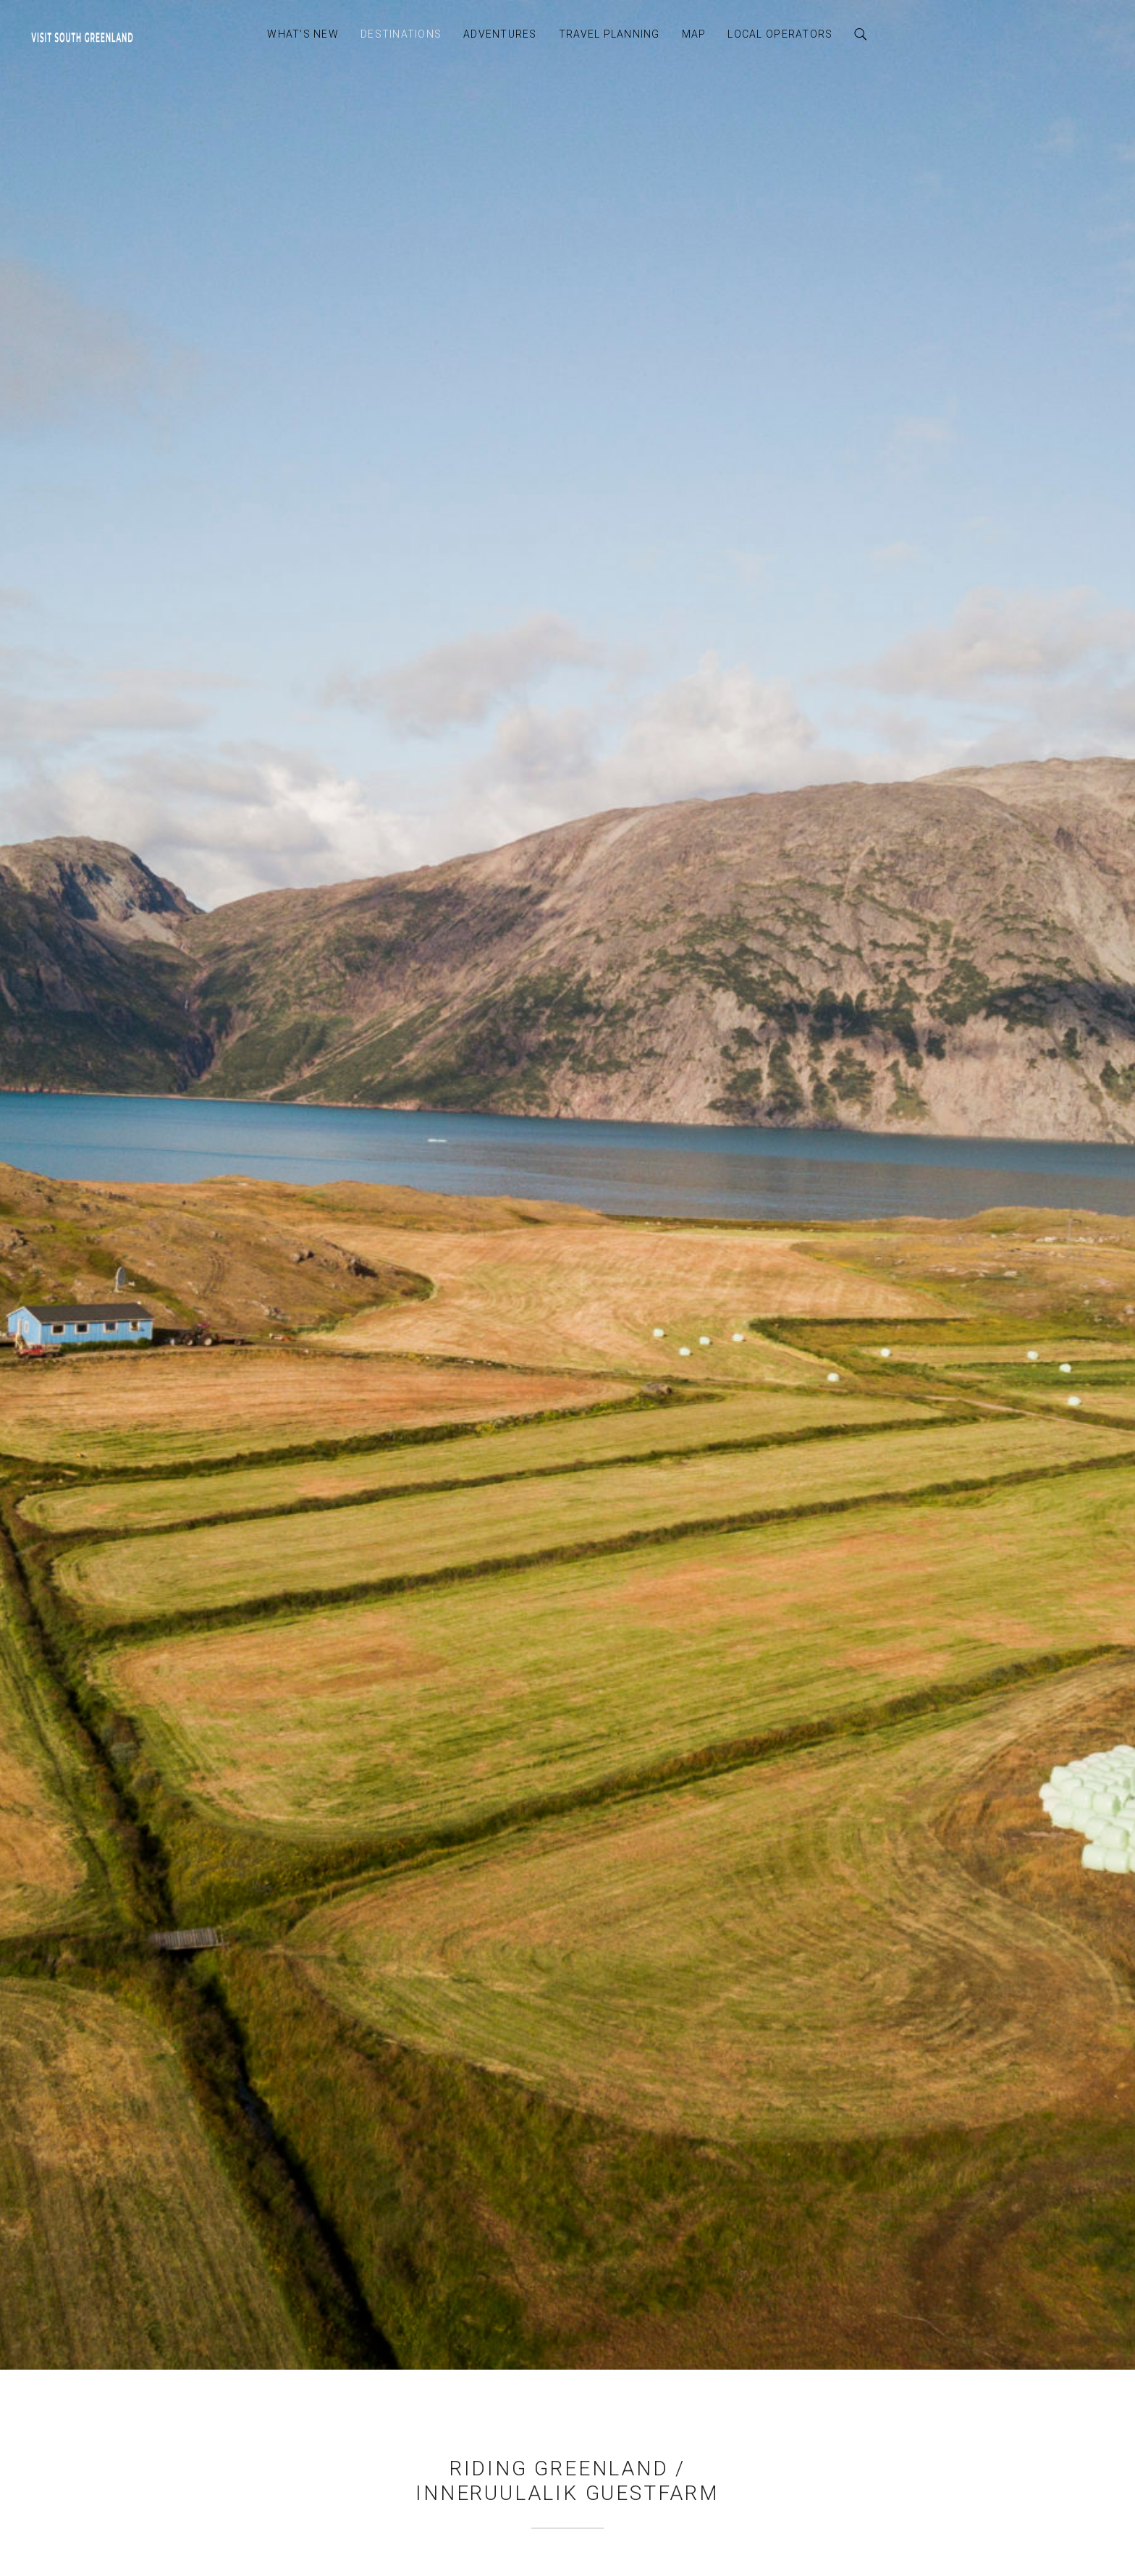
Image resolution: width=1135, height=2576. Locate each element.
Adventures (500, 34)
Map (694, 34)
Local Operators (779, 34)
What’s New (303, 34)
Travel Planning (609, 34)
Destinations (401, 34)
